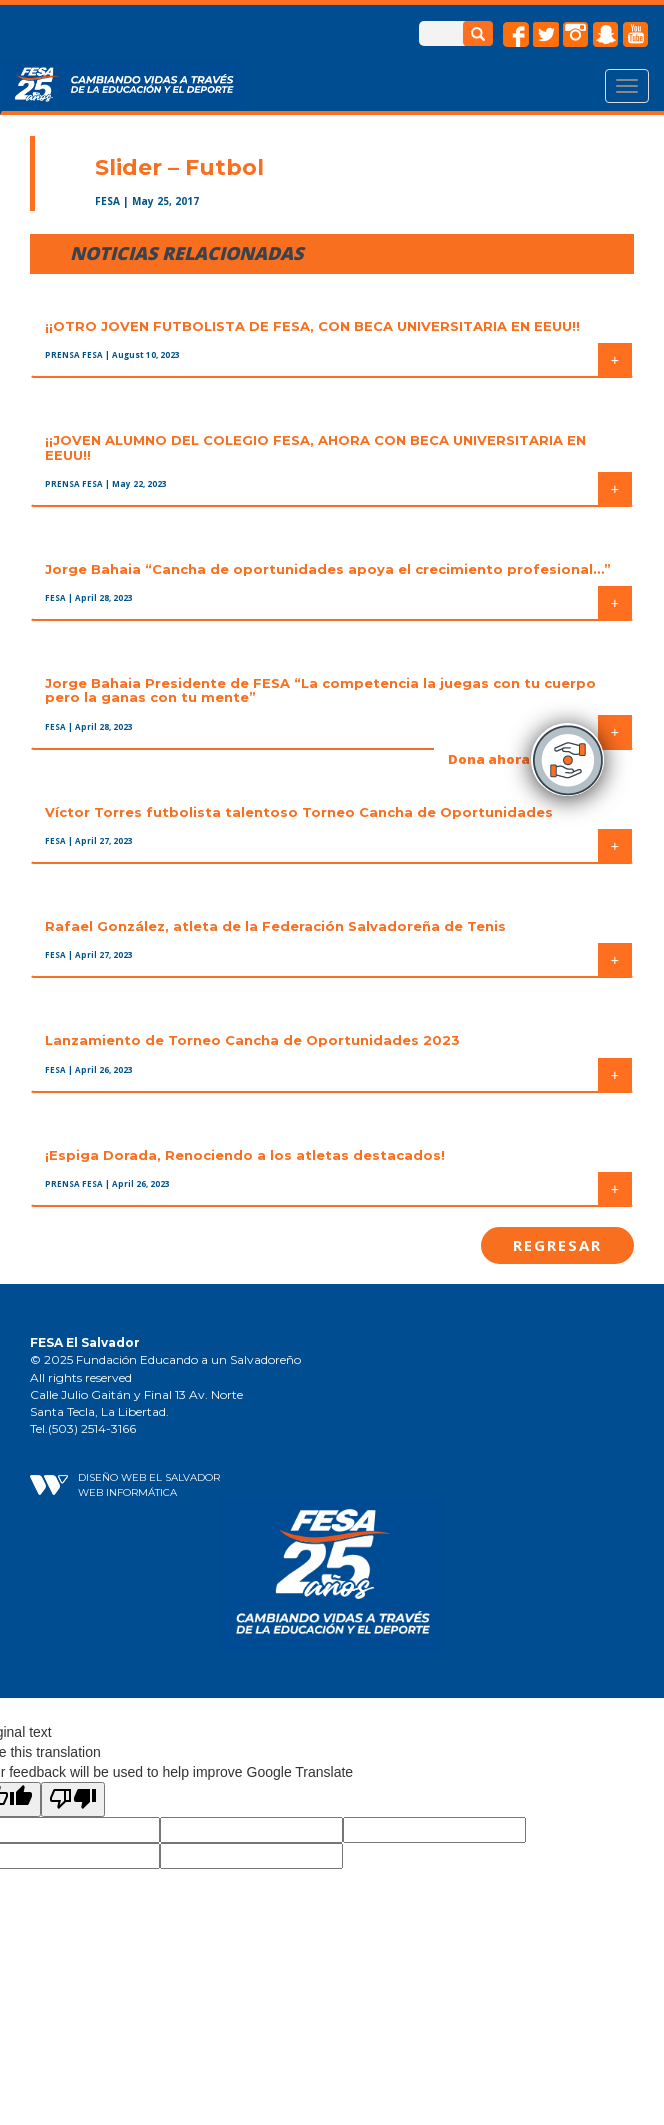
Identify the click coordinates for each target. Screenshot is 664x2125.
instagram (576, 35)
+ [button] (615, 360)
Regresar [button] (557, 1245)
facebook (516, 35)
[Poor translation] (73, 1799)
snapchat (606, 35)
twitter (546, 35)
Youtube (636, 35)
